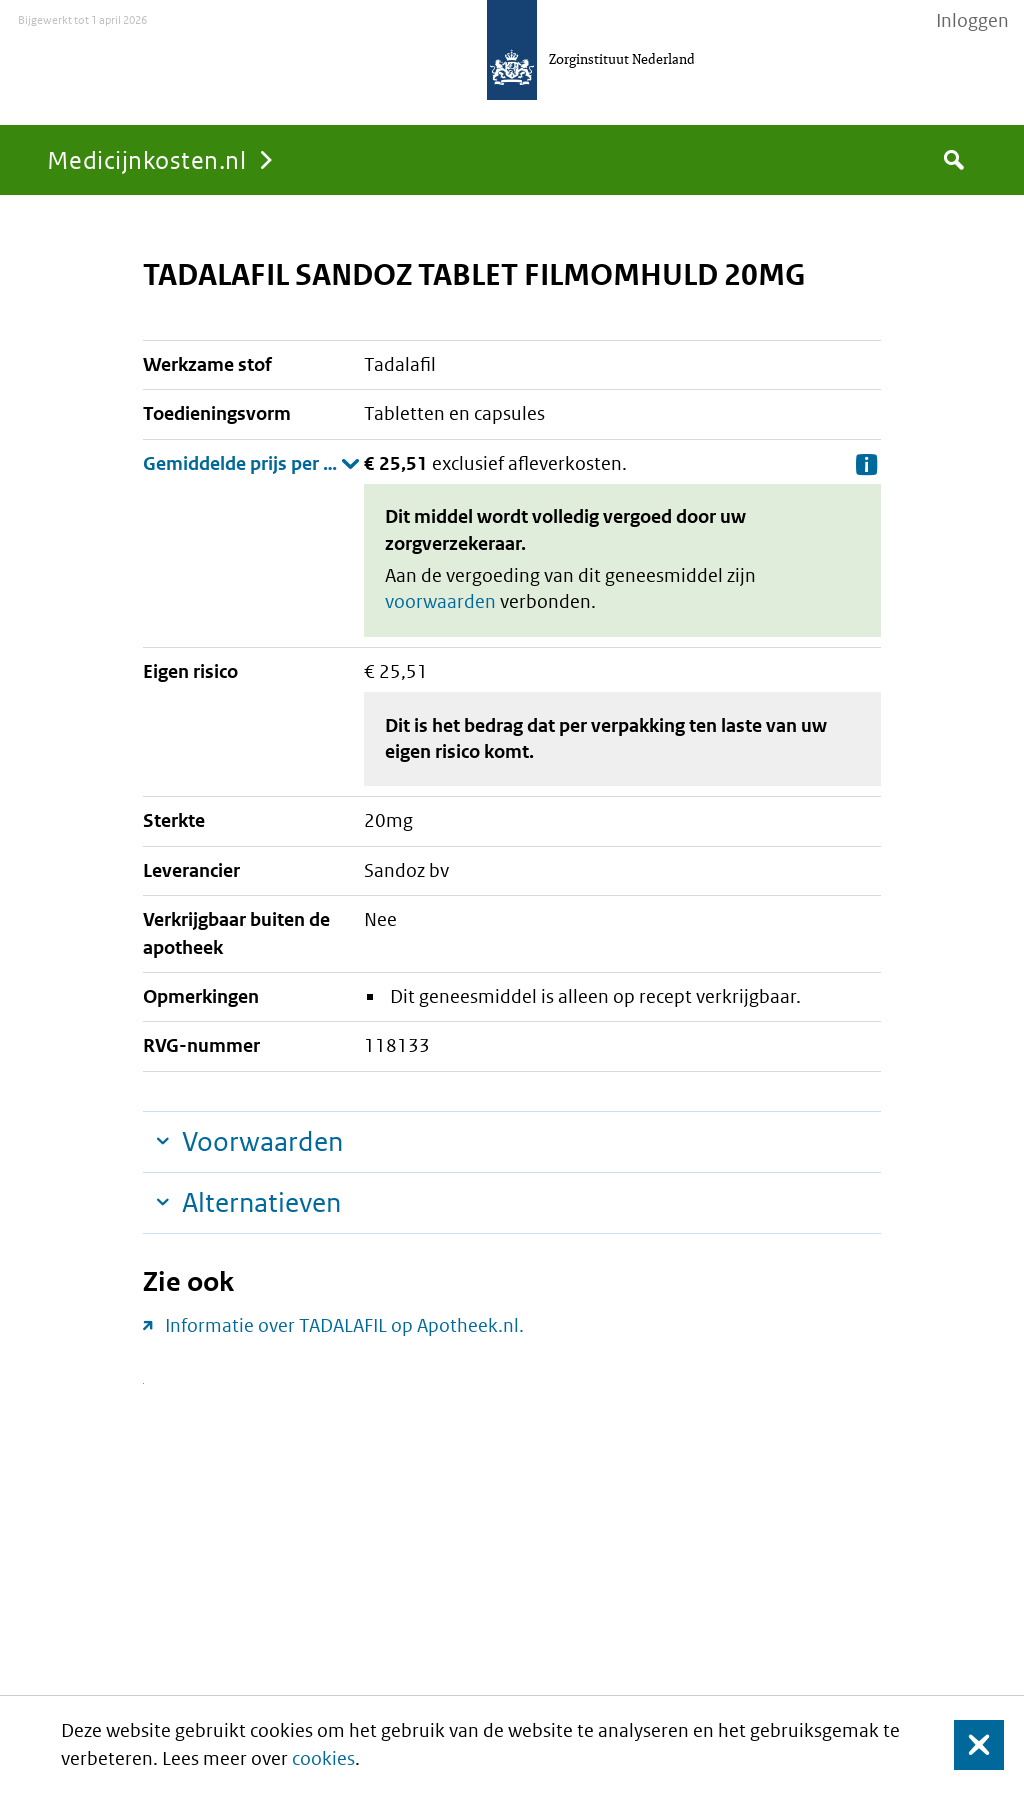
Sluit (963, 1744)
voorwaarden (440, 601)
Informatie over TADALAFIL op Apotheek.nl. (344, 1325)
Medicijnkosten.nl (146, 159)
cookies (323, 1758)
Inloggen (972, 21)
